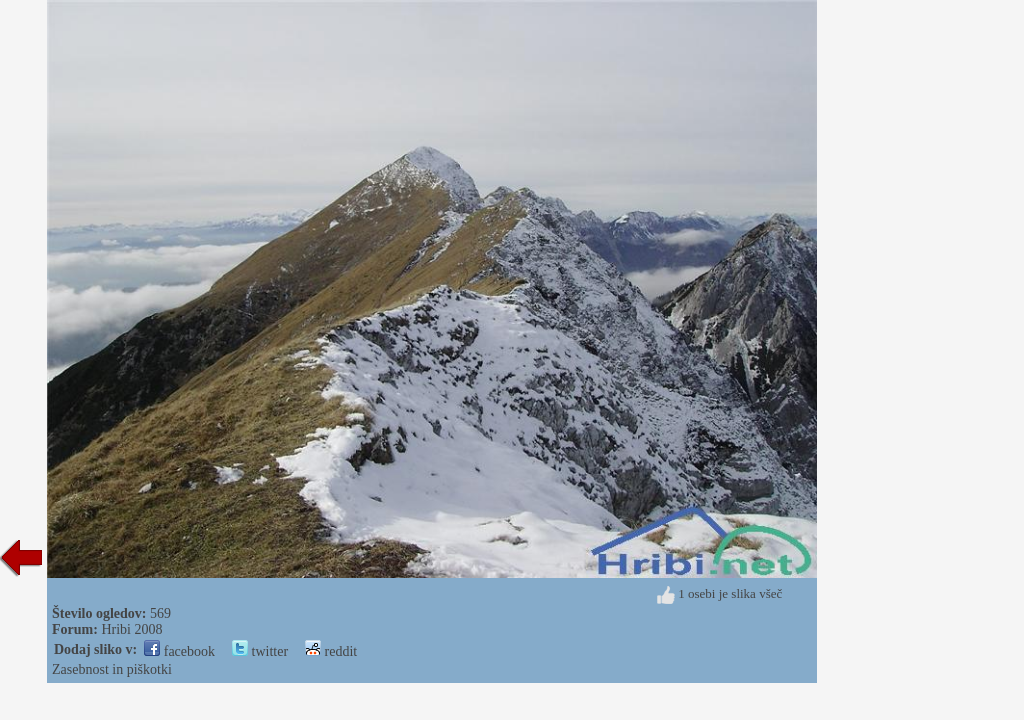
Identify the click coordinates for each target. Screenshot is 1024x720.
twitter (260, 651)
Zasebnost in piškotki (112, 669)
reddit (331, 651)
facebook (179, 651)
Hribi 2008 (131, 629)
